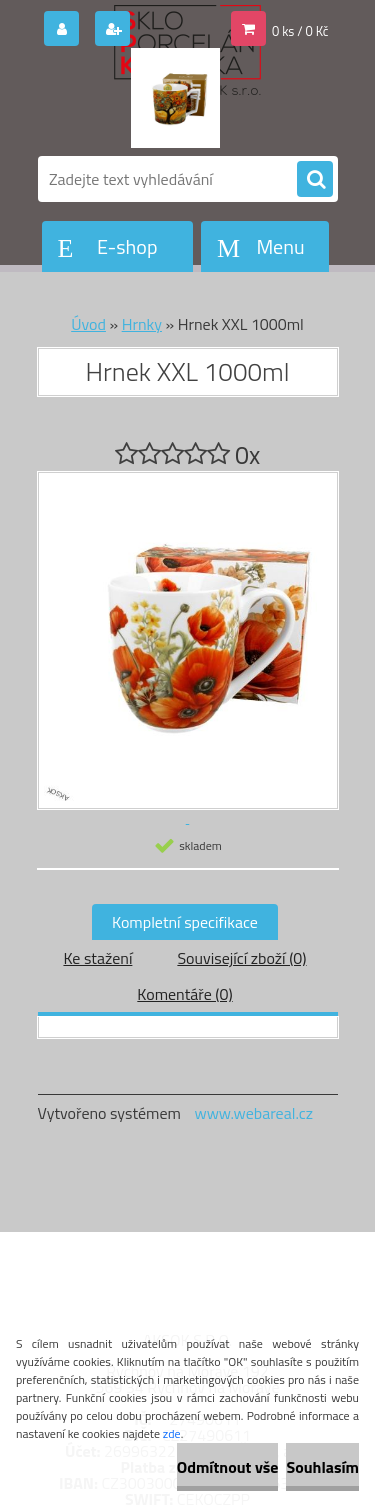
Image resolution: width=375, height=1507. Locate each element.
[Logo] (175, 98)
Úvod (88, 324)
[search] (315, 180)
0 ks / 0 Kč (300, 31)
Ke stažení (97, 958)
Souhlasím (322, 1467)
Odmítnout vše (228, 1467)
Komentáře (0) (184, 994)
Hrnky (142, 324)
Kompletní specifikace (185, 922)
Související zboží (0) (241, 958)
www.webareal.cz (253, 1113)
